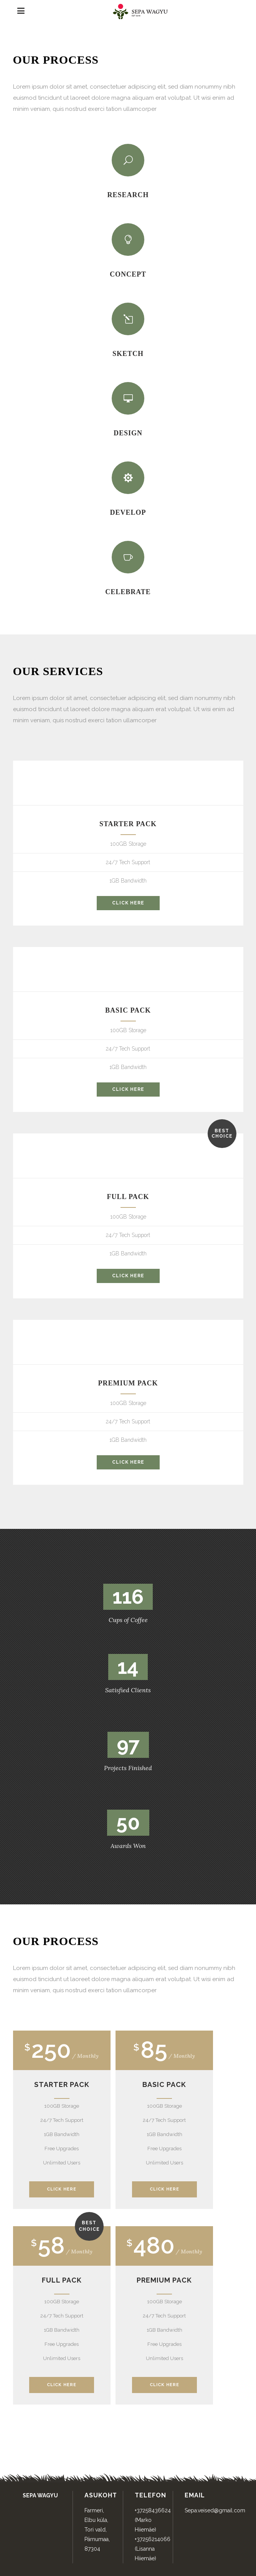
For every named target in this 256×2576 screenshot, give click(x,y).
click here (128, 903)
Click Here (61, 2189)
